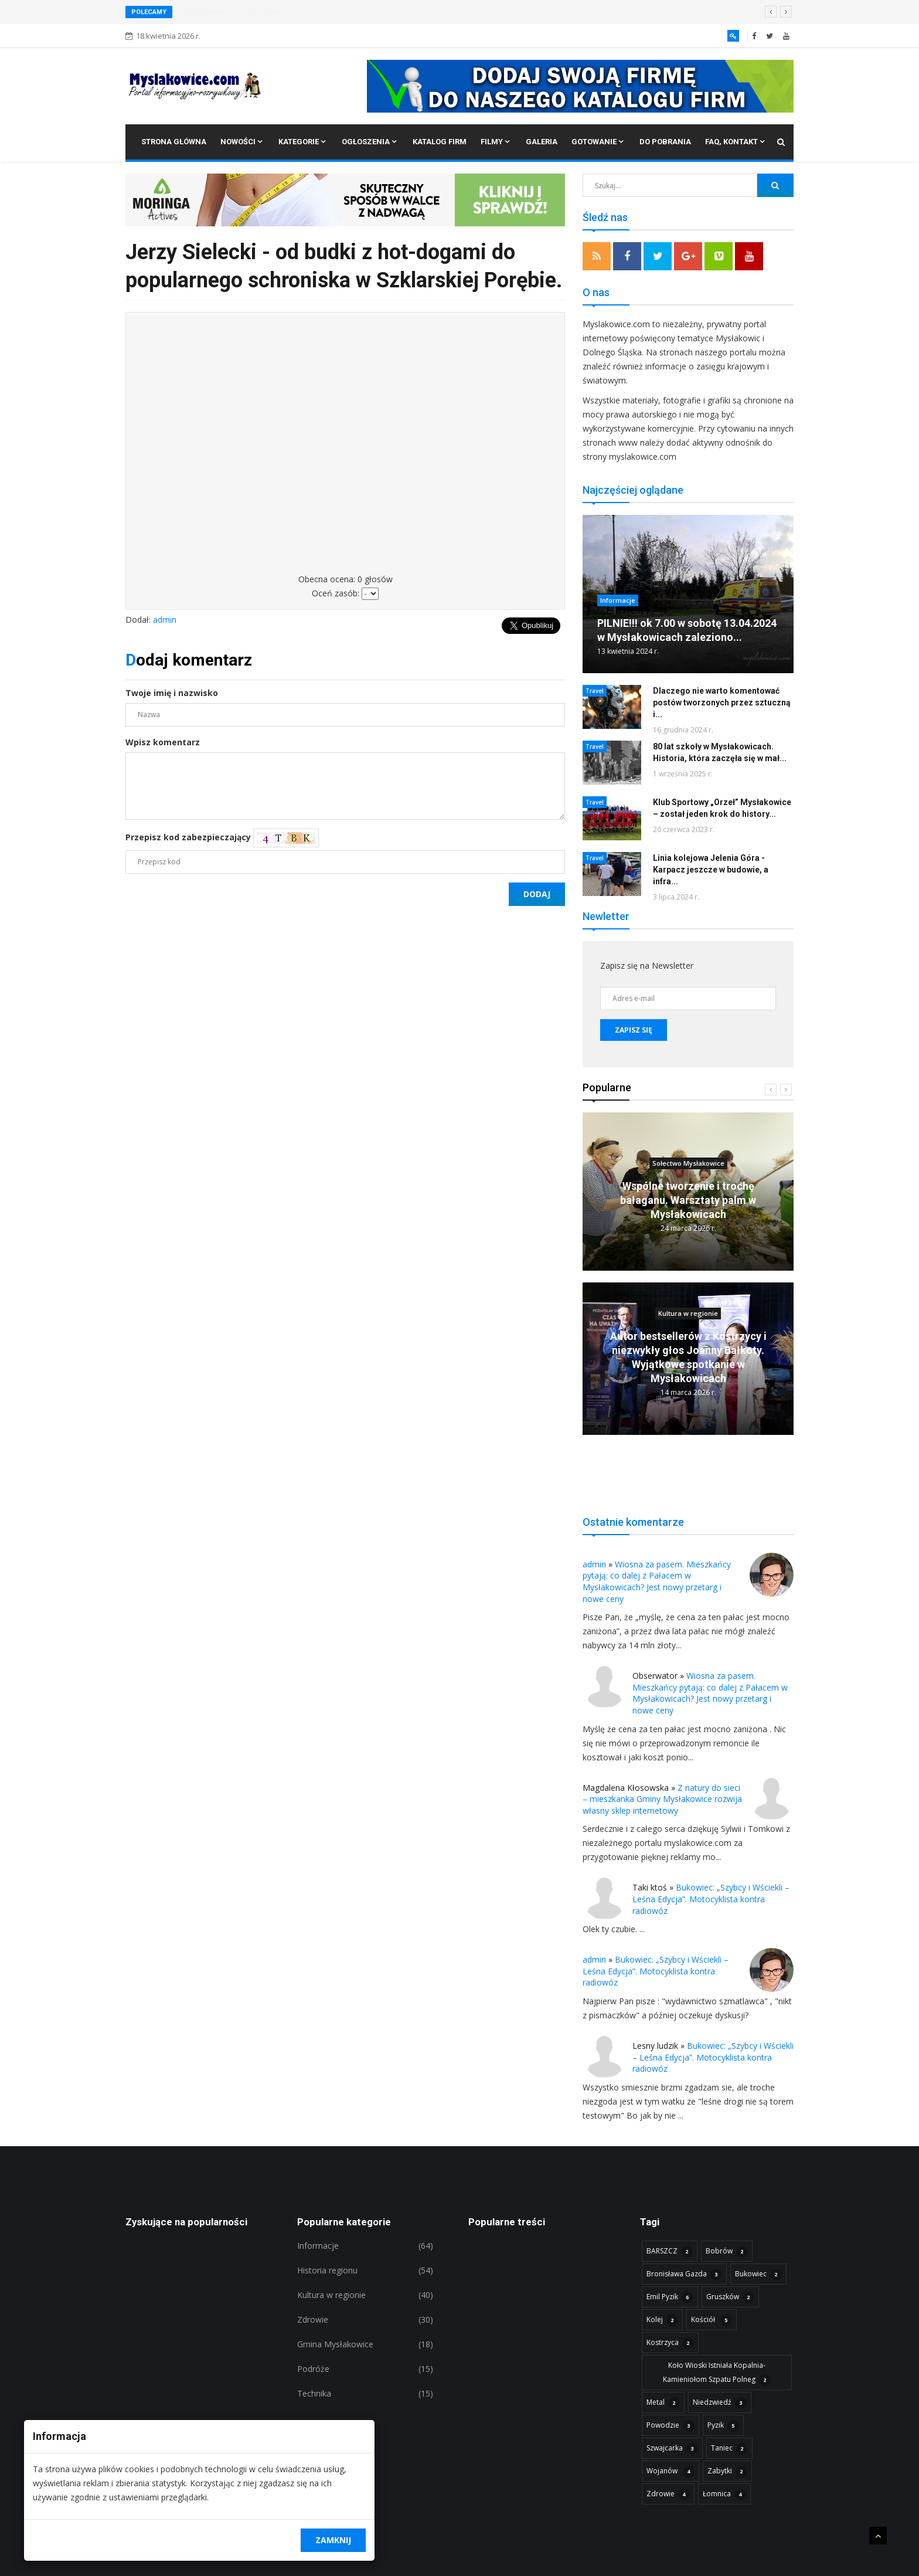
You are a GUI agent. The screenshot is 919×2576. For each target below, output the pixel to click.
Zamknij (333, 2540)
